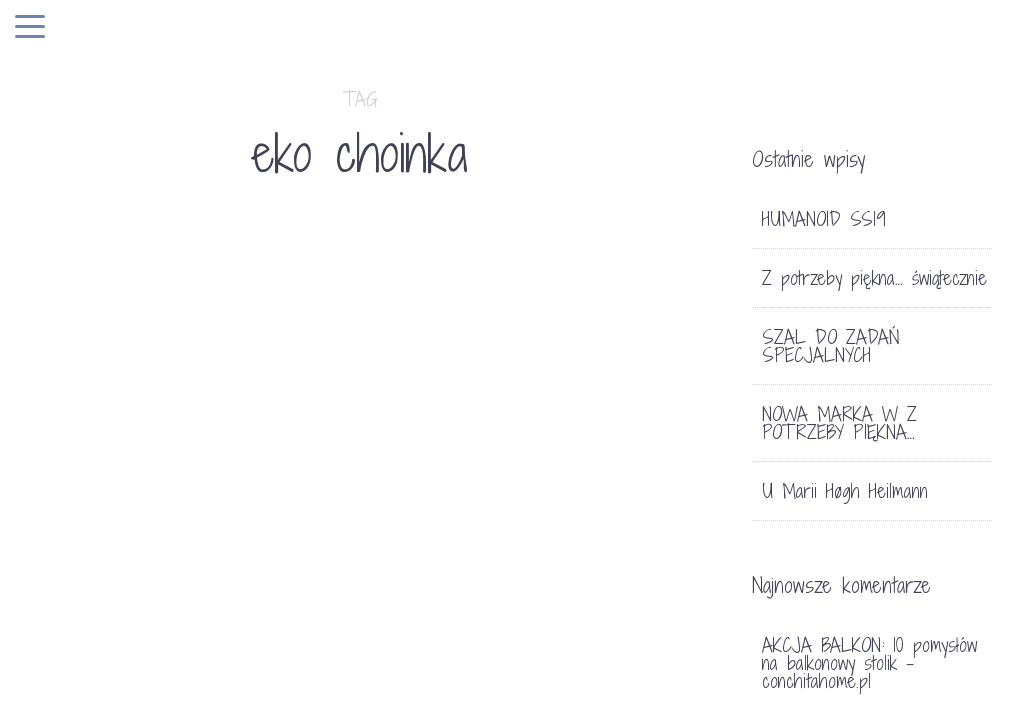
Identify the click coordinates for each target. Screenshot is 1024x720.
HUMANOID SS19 (824, 219)
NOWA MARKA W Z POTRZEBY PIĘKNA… (839, 423)
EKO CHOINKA (106, 464)
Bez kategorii (93, 427)
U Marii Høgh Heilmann (845, 491)
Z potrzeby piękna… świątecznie (874, 278)
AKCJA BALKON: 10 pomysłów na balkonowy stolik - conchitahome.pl (869, 663)
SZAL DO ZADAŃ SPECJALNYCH (831, 346)
